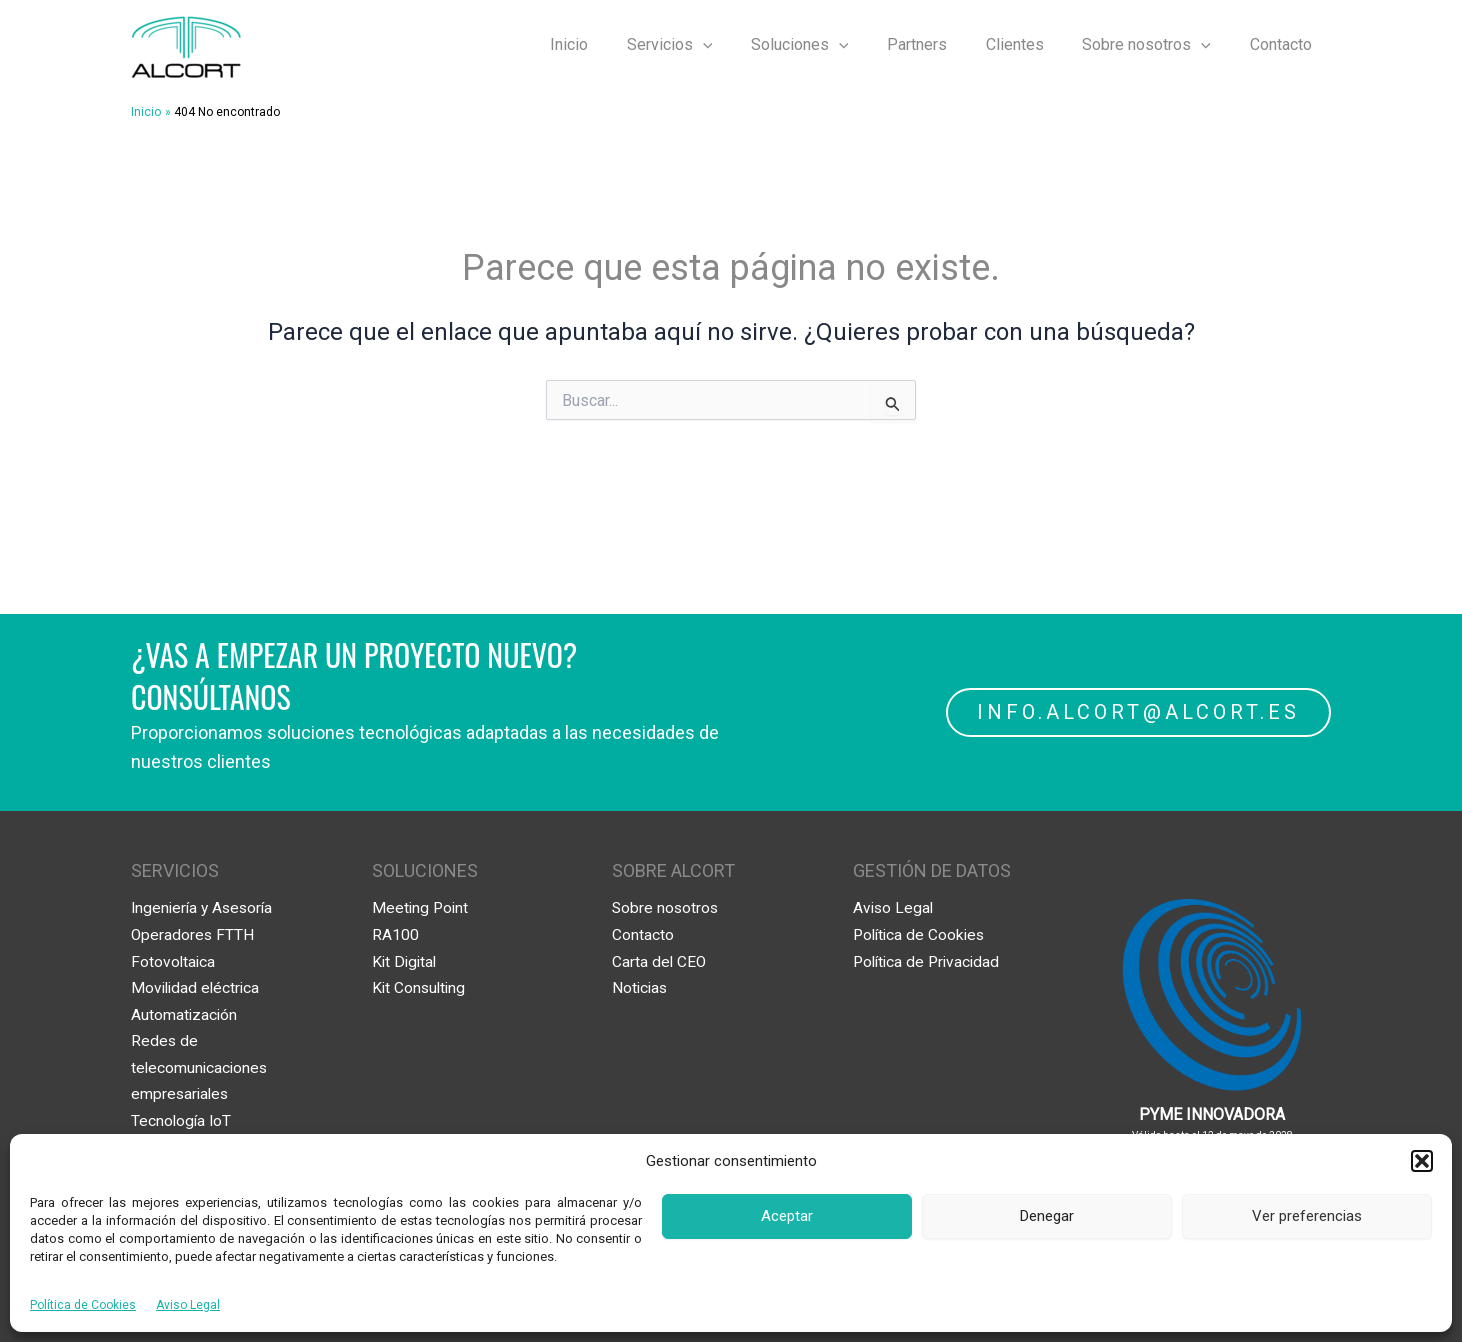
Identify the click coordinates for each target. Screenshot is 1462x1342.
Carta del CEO (660, 960)
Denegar (1047, 1216)
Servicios (706, 45)
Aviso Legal (188, 1305)
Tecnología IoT (182, 1119)
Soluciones (830, 45)
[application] (739, 45)
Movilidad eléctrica (197, 987)
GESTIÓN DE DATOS (932, 870)
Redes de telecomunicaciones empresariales (201, 1066)
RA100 (395, 934)
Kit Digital (406, 960)
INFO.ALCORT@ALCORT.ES (1137, 712)
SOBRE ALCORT (673, 870)
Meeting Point (421, 907)
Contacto (1284, 44)
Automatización (185, 1013)
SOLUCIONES (425, 870)
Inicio (612, 44)
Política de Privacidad (929, 960)
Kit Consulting (420, 987)
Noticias (641, 987)
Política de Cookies (83, 1305)
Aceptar (787, 1216)
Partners (940, 44)
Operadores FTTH (193, 934)
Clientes (1031, 44)
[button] (1422, 1161)
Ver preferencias (1307, 1216)
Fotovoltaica (174, 960)
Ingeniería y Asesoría (205, 907)
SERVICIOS (175, 870)
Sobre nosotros (1156, 45)
